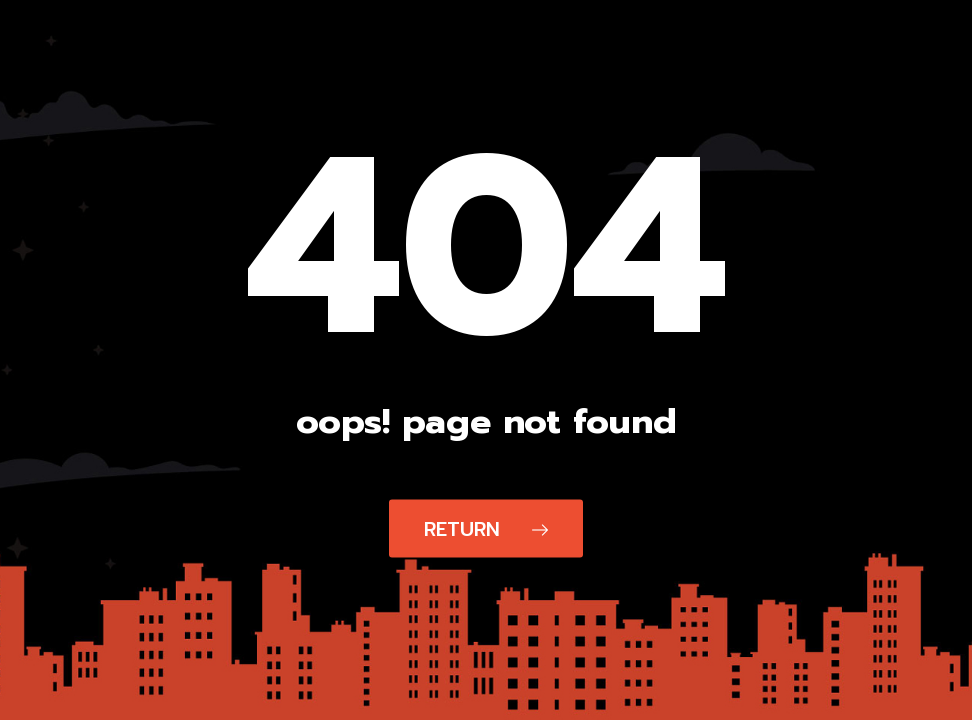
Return (486, 529)
